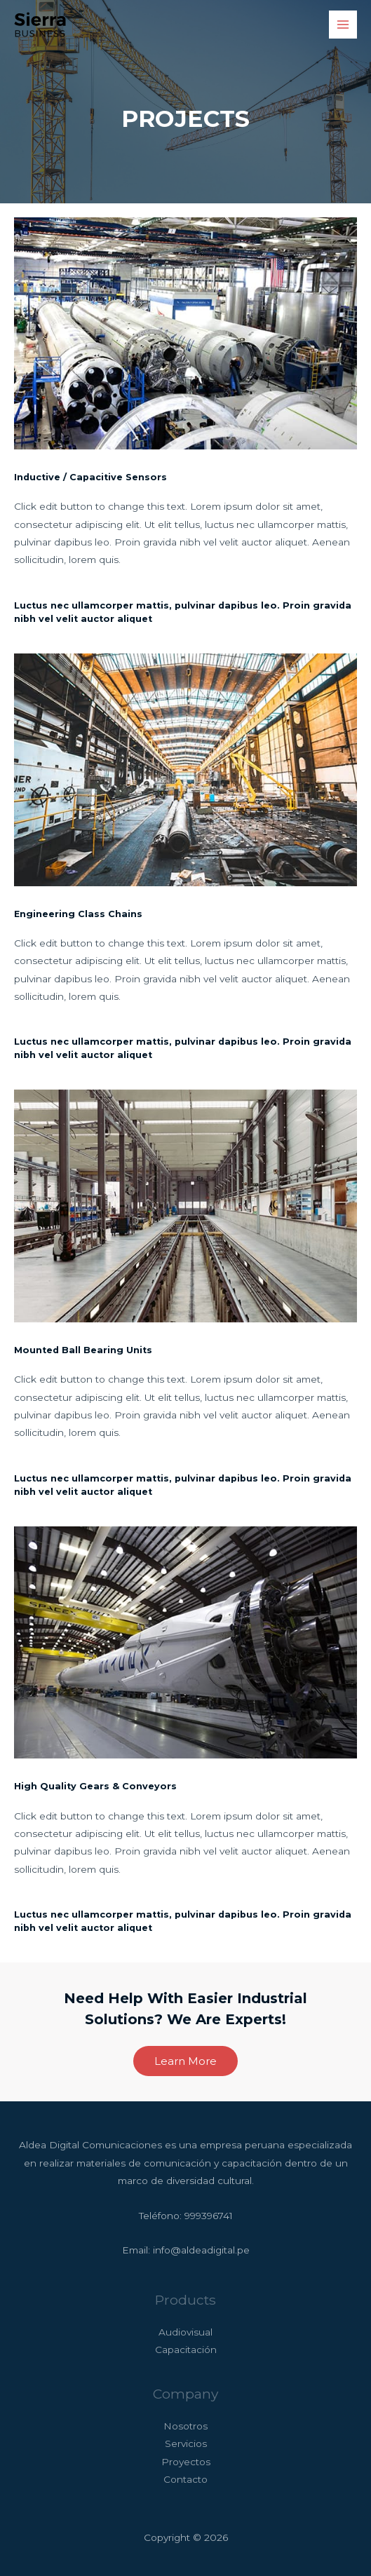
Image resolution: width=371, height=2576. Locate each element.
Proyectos (185, 2461)
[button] (185, 2061)
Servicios (186, 2443)
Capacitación (186, 2349)
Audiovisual (185, 2332)
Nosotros (185, 2426)
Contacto (185, 2479)
